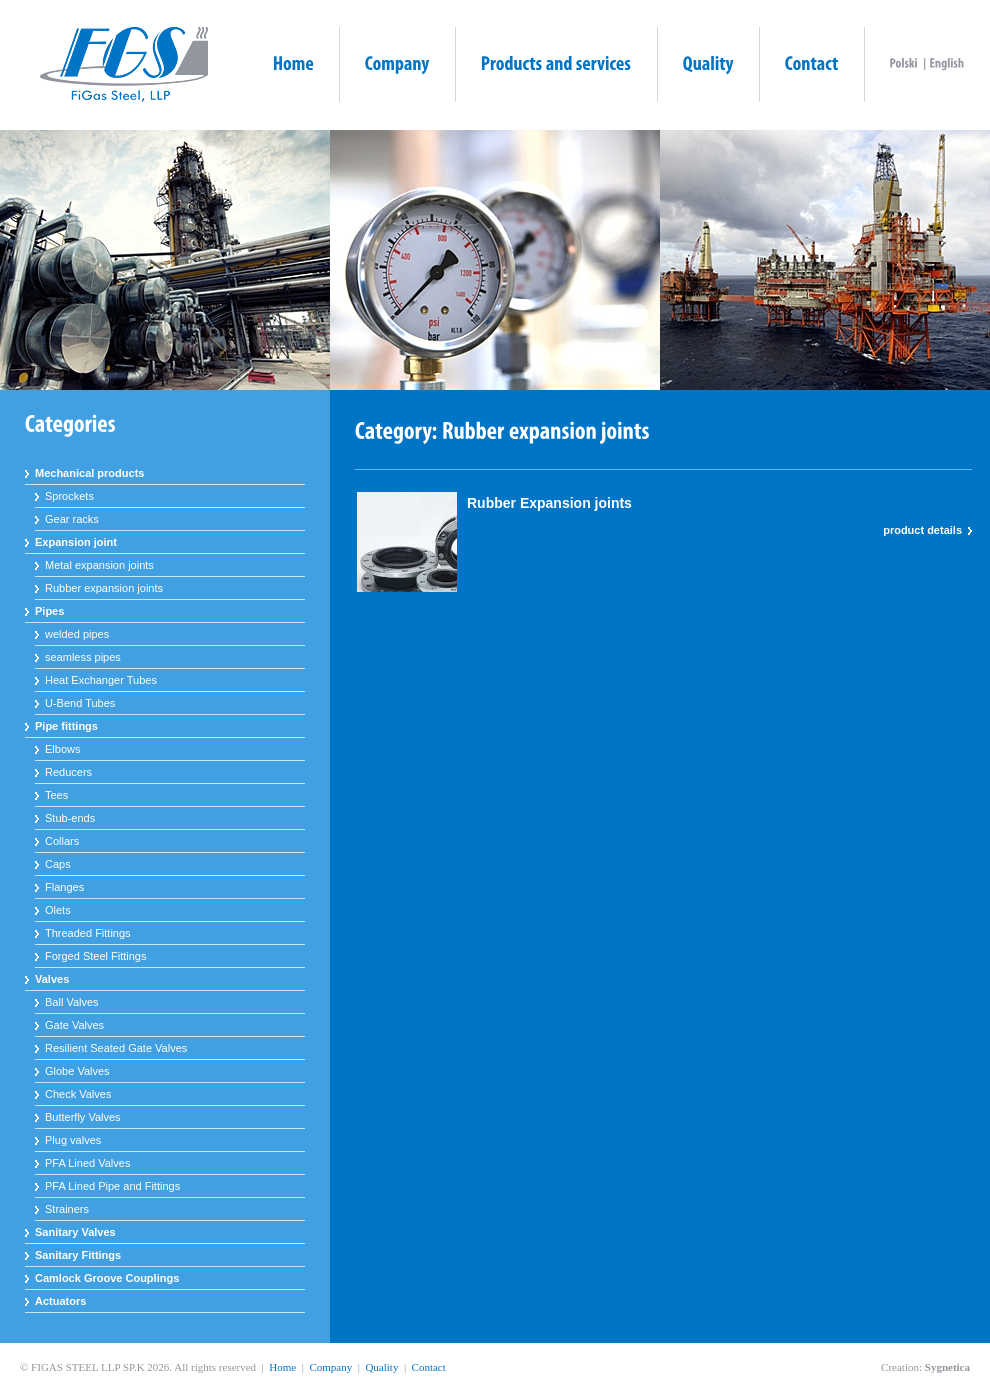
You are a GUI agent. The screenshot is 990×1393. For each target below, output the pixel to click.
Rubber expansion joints (104, 588)
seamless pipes (83, 657)
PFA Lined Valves (87, 1163)
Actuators (60, 1301)
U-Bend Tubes (80, 703)
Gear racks (72, 519)
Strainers (67, 1209)
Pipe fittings (66, 726)
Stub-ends (70, 818)
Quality (381, 1367)
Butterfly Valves (83, 1117)
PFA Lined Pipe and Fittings (112, 1186)
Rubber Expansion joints (549, 503)
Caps (58, 864)
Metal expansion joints (99, 565)
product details (922, 530)
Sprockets (69, 496)
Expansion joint (76, 542)
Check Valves (78, 1094)
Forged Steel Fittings (96, 956)
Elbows (62, 749)
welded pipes (77, 634)
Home (282, 1367)
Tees (56, 795)
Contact (429, 1367)
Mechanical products (89, 473)
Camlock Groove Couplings (107, 1278)
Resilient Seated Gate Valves (116, 1048)
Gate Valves (74, 1025)
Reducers (68, 772)
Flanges (64, 887)
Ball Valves (72, 1002)
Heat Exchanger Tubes (101, 680)
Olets (58, 910)
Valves (52, 979)
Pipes (49, 611)
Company (330, 1367)
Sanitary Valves (75, 1232)
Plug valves (73, 1140)
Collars (62, 841)
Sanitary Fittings (78, 1255)
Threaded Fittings (88, 933)
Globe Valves (77, 1071)
